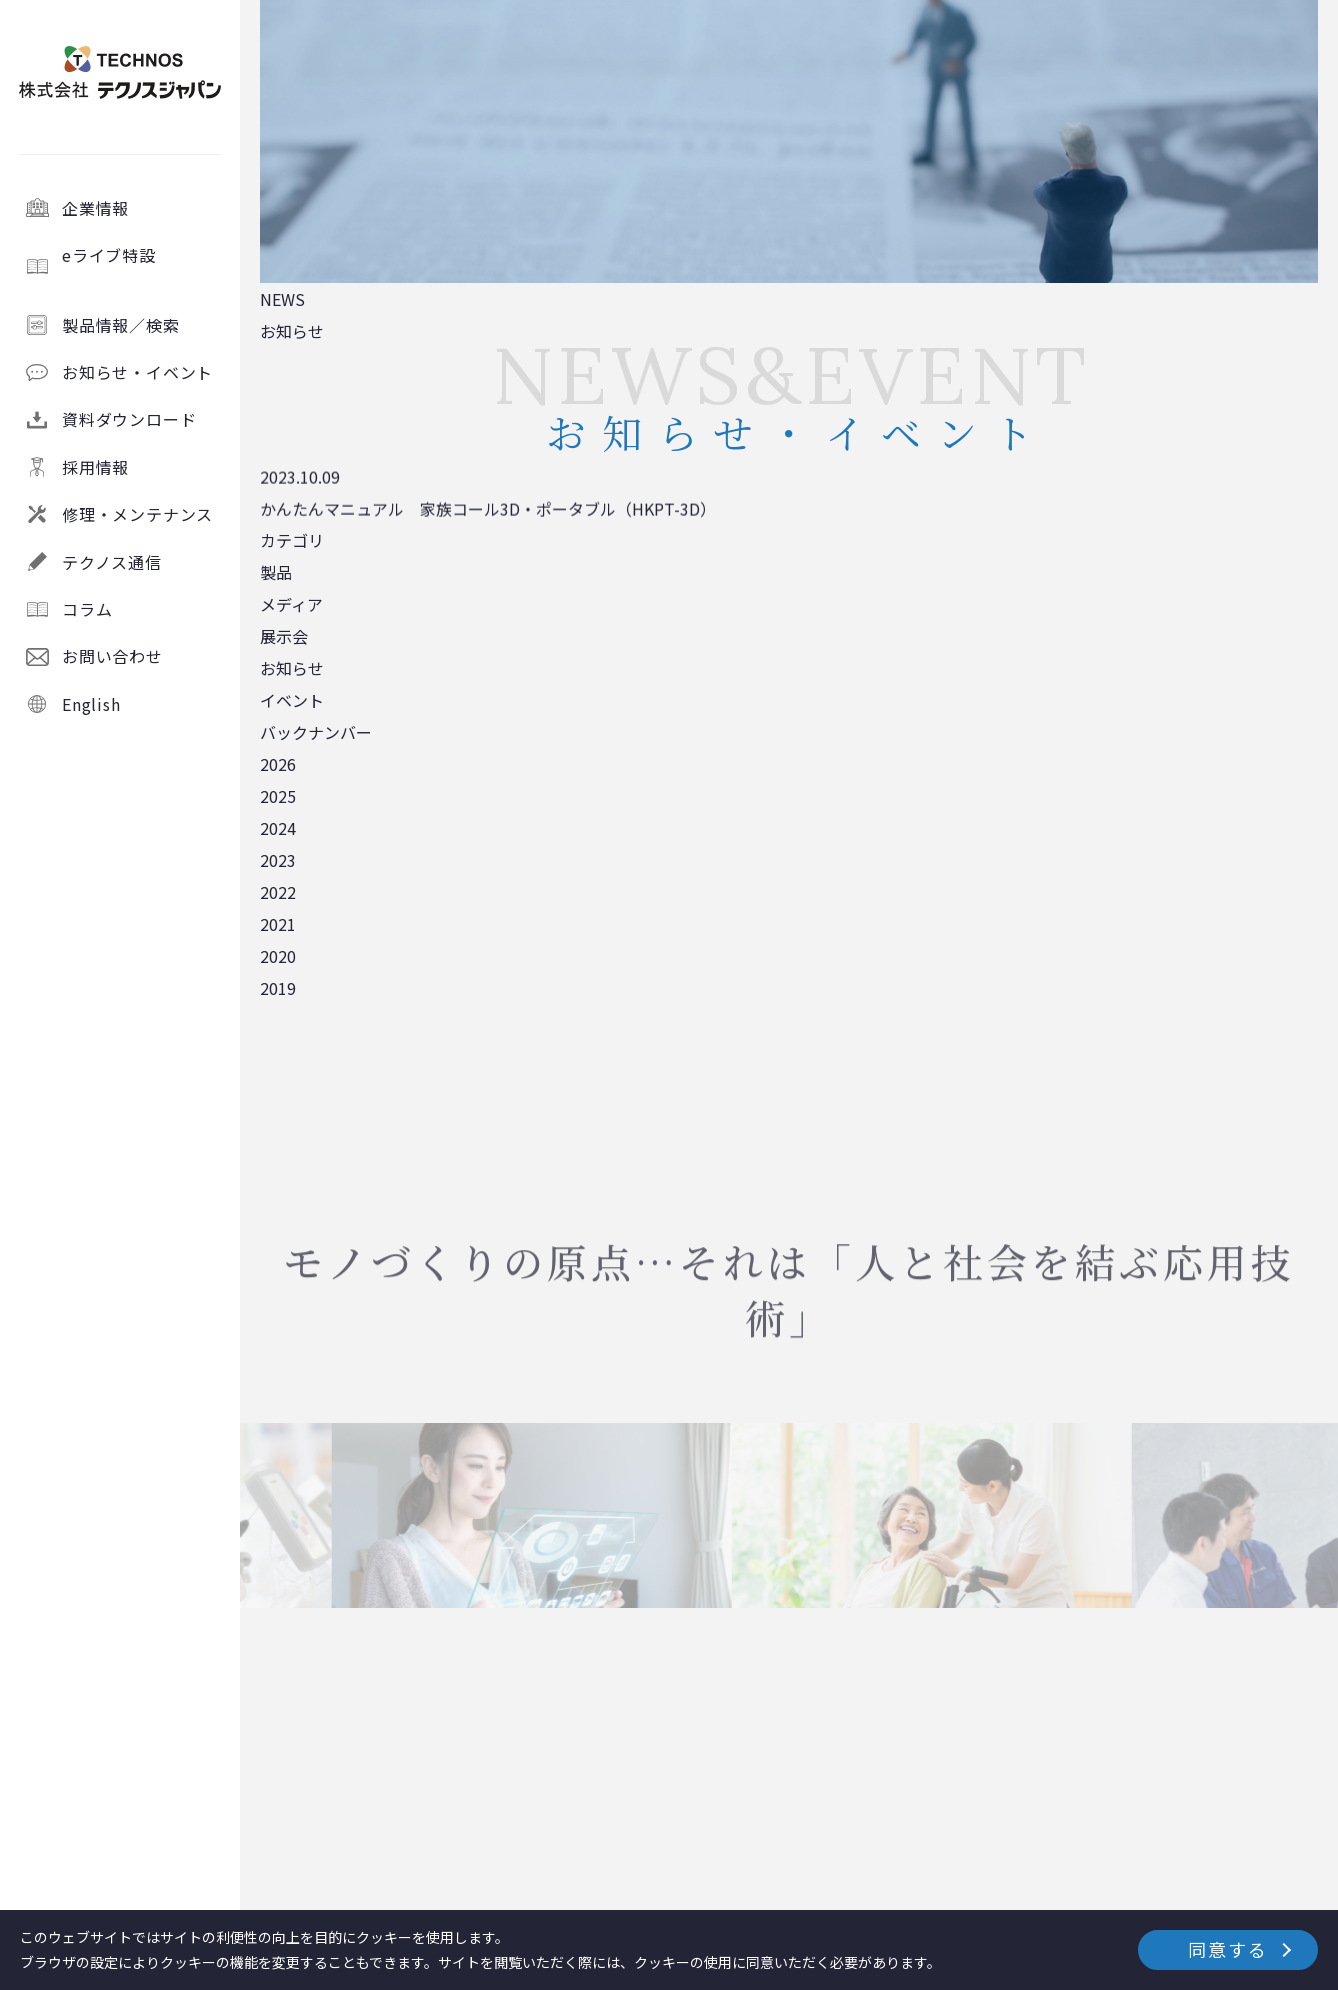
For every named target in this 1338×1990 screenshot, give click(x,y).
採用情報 (95, 467)
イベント (292, 700)
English (91, 704)
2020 (278, 956)
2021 (278, 924)
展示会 (284, 636)
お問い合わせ (112, 656)
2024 (278, 828)
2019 (278, 988)
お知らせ (292, 668)
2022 (278, 892)
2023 (278, 860)
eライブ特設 (142, 266)
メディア (291, 604)
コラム (87, 609)
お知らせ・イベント (137, 372)
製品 (276, 572)
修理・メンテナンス (137, 514)
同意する (1227, 1949)
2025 (278, 796)
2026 (278, 764)
